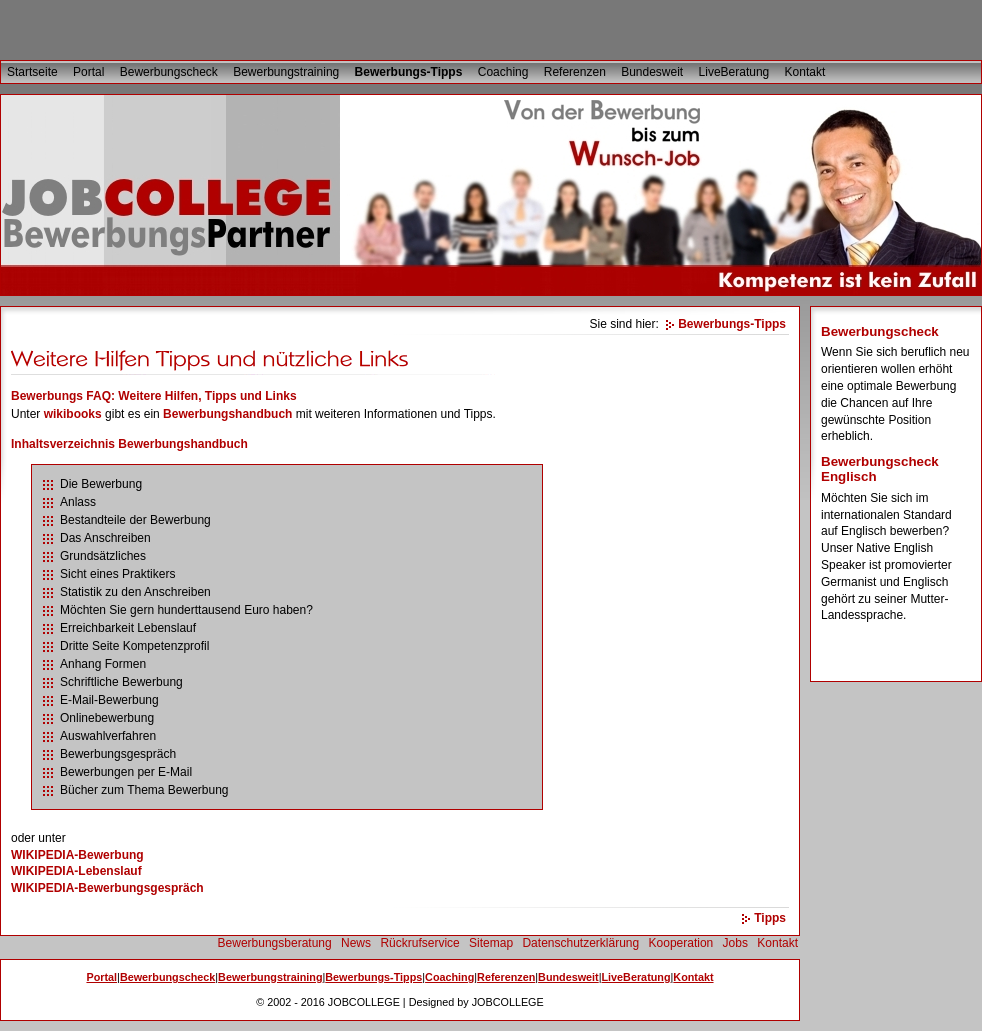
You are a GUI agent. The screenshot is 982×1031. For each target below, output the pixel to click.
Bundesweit (652, 72)
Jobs (735, 943)
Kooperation (681, 943)
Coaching (503, 72)
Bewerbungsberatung (275, 943)
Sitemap (491, 943)
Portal (88, 72)
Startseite (32, 72)
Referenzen (575, 72)
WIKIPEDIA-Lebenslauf (76, 871)
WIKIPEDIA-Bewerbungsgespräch (107, 888)
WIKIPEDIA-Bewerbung (77, 855)
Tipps (770, 918)
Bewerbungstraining (286, 72)
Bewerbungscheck (169, 72)
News (356, 943)
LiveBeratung (734, 72)
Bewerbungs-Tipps (409, 72)
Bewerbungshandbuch (227, 414)
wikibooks (73, 414)
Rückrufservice (419, 943)
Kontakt (805, 72)
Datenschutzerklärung (580, 943)
